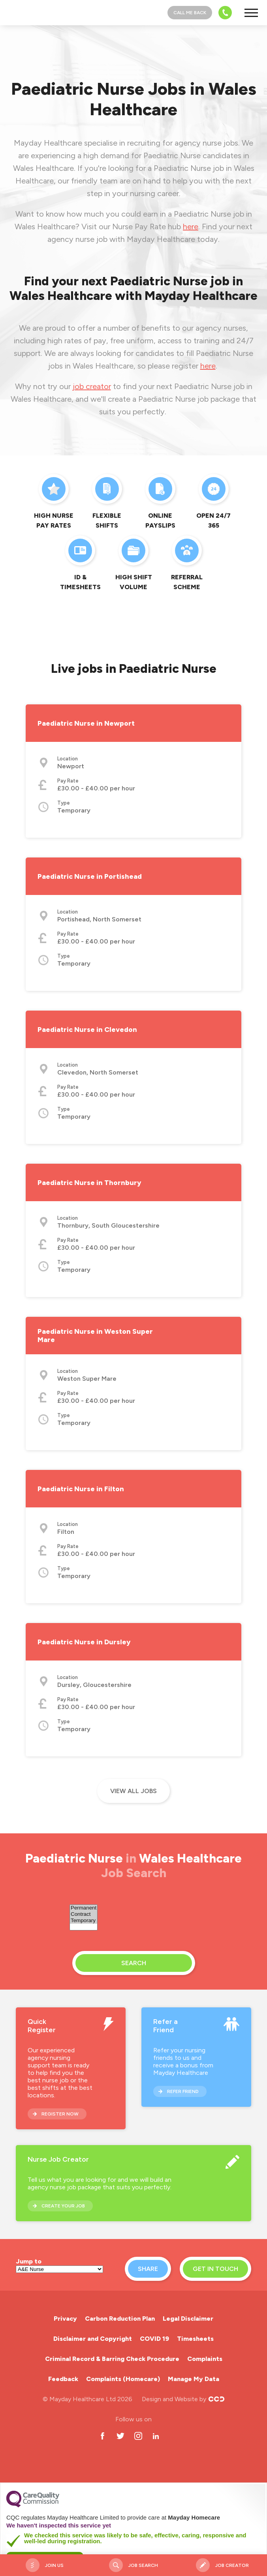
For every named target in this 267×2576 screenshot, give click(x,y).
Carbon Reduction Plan (120, 2318)
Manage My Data (193, 2379)
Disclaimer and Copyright (92, 2338)
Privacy (65, 2318)
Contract (83, 1914)
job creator (92, 386)
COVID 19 (154, 2338)
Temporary (83, 1920)
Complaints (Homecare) (123, 2379)
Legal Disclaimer (188, 2318)
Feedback (63, 2379)
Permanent (83, 1908)
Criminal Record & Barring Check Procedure (112, 2359)
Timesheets (195, 2338)
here (190, 226)
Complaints (204, 2359)
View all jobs (133, 1791)
